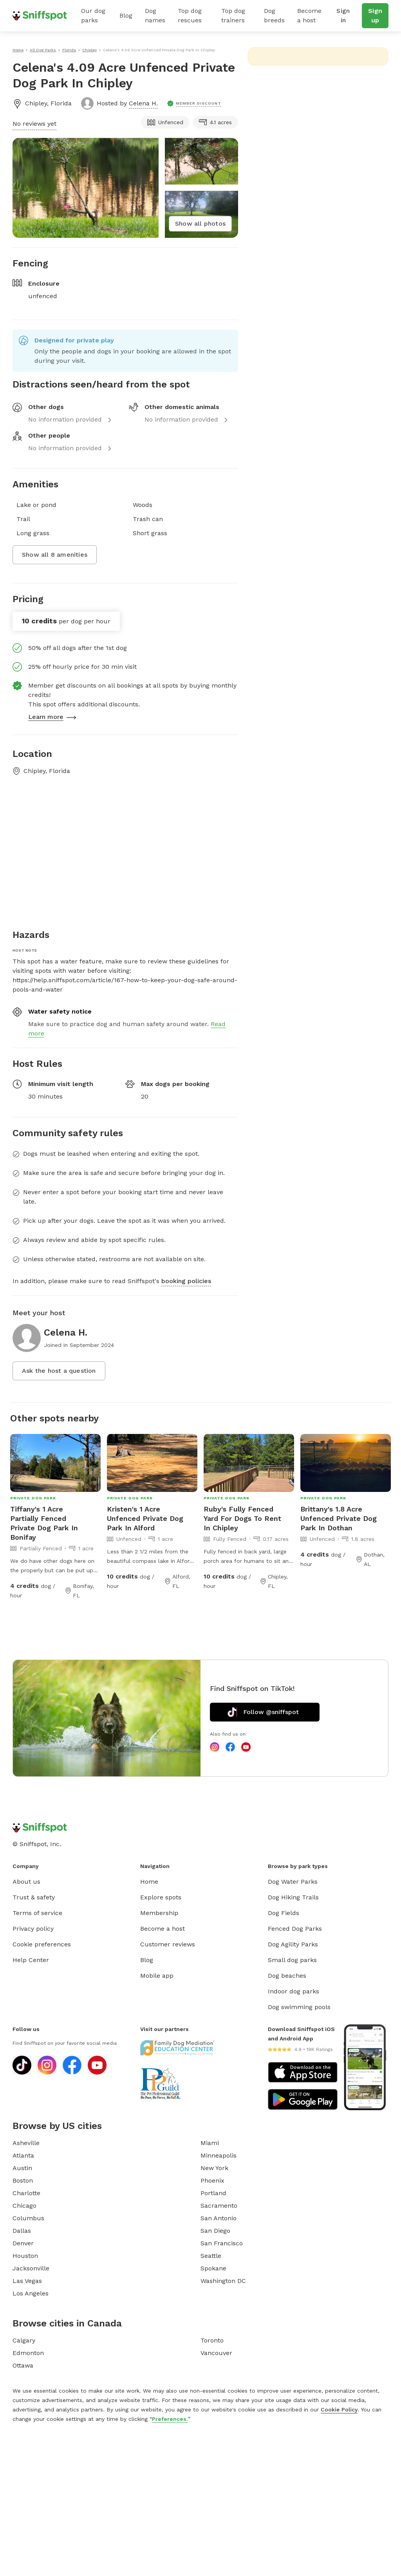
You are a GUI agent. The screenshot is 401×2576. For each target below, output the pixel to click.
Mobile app (156, 1975)
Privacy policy (33, 1928)
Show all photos (200, 223)
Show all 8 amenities (54, 554)
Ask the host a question (59, 1370)
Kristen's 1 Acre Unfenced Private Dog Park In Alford (145, 1518)
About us (26, 1881)
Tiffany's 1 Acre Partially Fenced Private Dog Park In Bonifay (44, 1523)
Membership (159, 1913)
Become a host (309, 15)
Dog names (155, 15)
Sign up (375, 15)
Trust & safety (34, 1897)
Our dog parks (93, 15)
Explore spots (160, 1897)
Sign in (343, 15)
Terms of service (37, 1913)
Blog (125, 15)
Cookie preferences (42, 1944)
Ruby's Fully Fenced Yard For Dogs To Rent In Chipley (242, 1518)
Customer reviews (167, 1944)
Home (149, 1881)
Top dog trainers (233, 15)
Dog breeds (274, 15)
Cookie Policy (339, 2409)
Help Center (31, 1960)
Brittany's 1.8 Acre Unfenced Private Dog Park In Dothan (338, 1518)
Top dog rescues (190, 15)
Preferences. (170, 2419)
